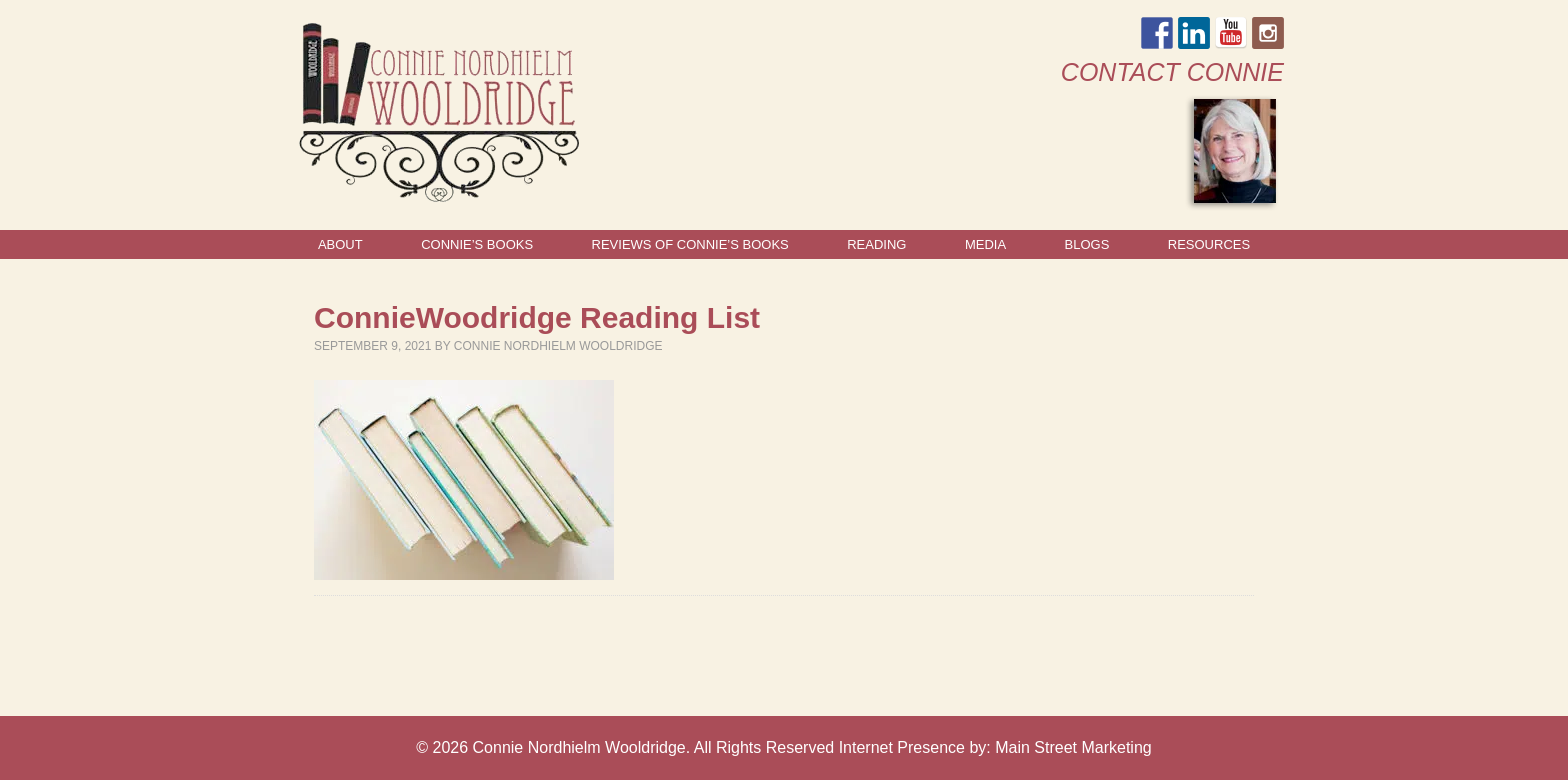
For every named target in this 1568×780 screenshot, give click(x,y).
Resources (1209, 244)
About (340, 244)
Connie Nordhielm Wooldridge (558, 346)
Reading (876, 244)
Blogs (1087, 244)
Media (985, 244)
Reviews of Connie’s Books (690, 244)
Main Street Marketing (1073, 747)
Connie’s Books (477, 244)
